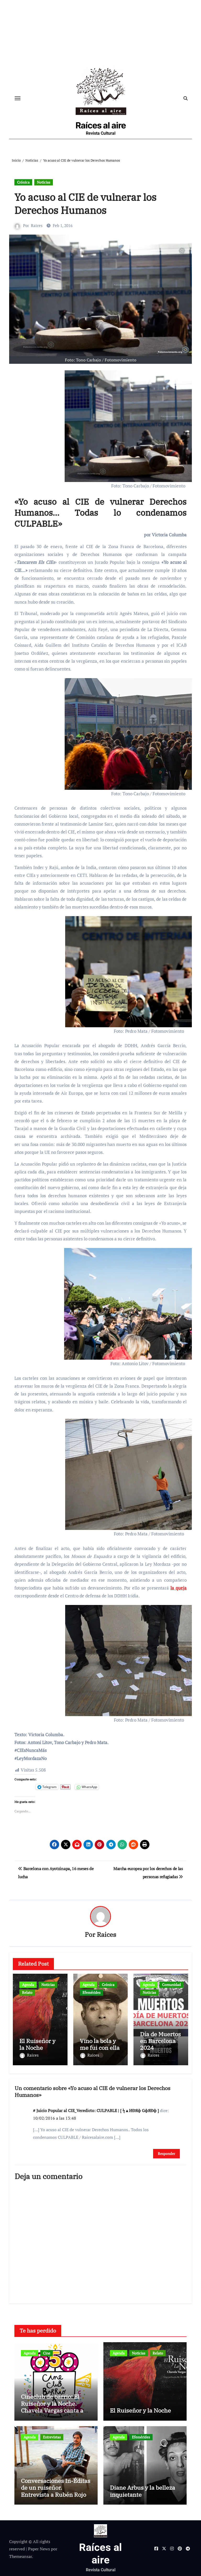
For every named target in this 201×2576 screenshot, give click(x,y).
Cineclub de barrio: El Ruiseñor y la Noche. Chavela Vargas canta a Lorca (52, 2405)
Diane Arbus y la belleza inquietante (142, 2489)
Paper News (39, 2547)
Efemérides (91, 1993)
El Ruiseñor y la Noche (37, 2045)
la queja (178, 1589)
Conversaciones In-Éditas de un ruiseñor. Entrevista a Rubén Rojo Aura (55, 2489)
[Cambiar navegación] (17, 98)
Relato (27, 1993)
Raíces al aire (101, 125)
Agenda (28, 1985)
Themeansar (20, 2555)
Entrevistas (52, 2435)
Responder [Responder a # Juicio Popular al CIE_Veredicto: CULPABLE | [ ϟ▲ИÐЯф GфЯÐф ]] (166, 2151)
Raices (37, 226)
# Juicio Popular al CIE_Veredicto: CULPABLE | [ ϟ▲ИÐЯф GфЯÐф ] (96, 2109)
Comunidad (171, 1985)
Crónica (23, 182)
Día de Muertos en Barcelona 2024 (160, 2041)
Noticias (43, 182)
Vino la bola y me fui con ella (100, 2045)
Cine (46, 2351)
